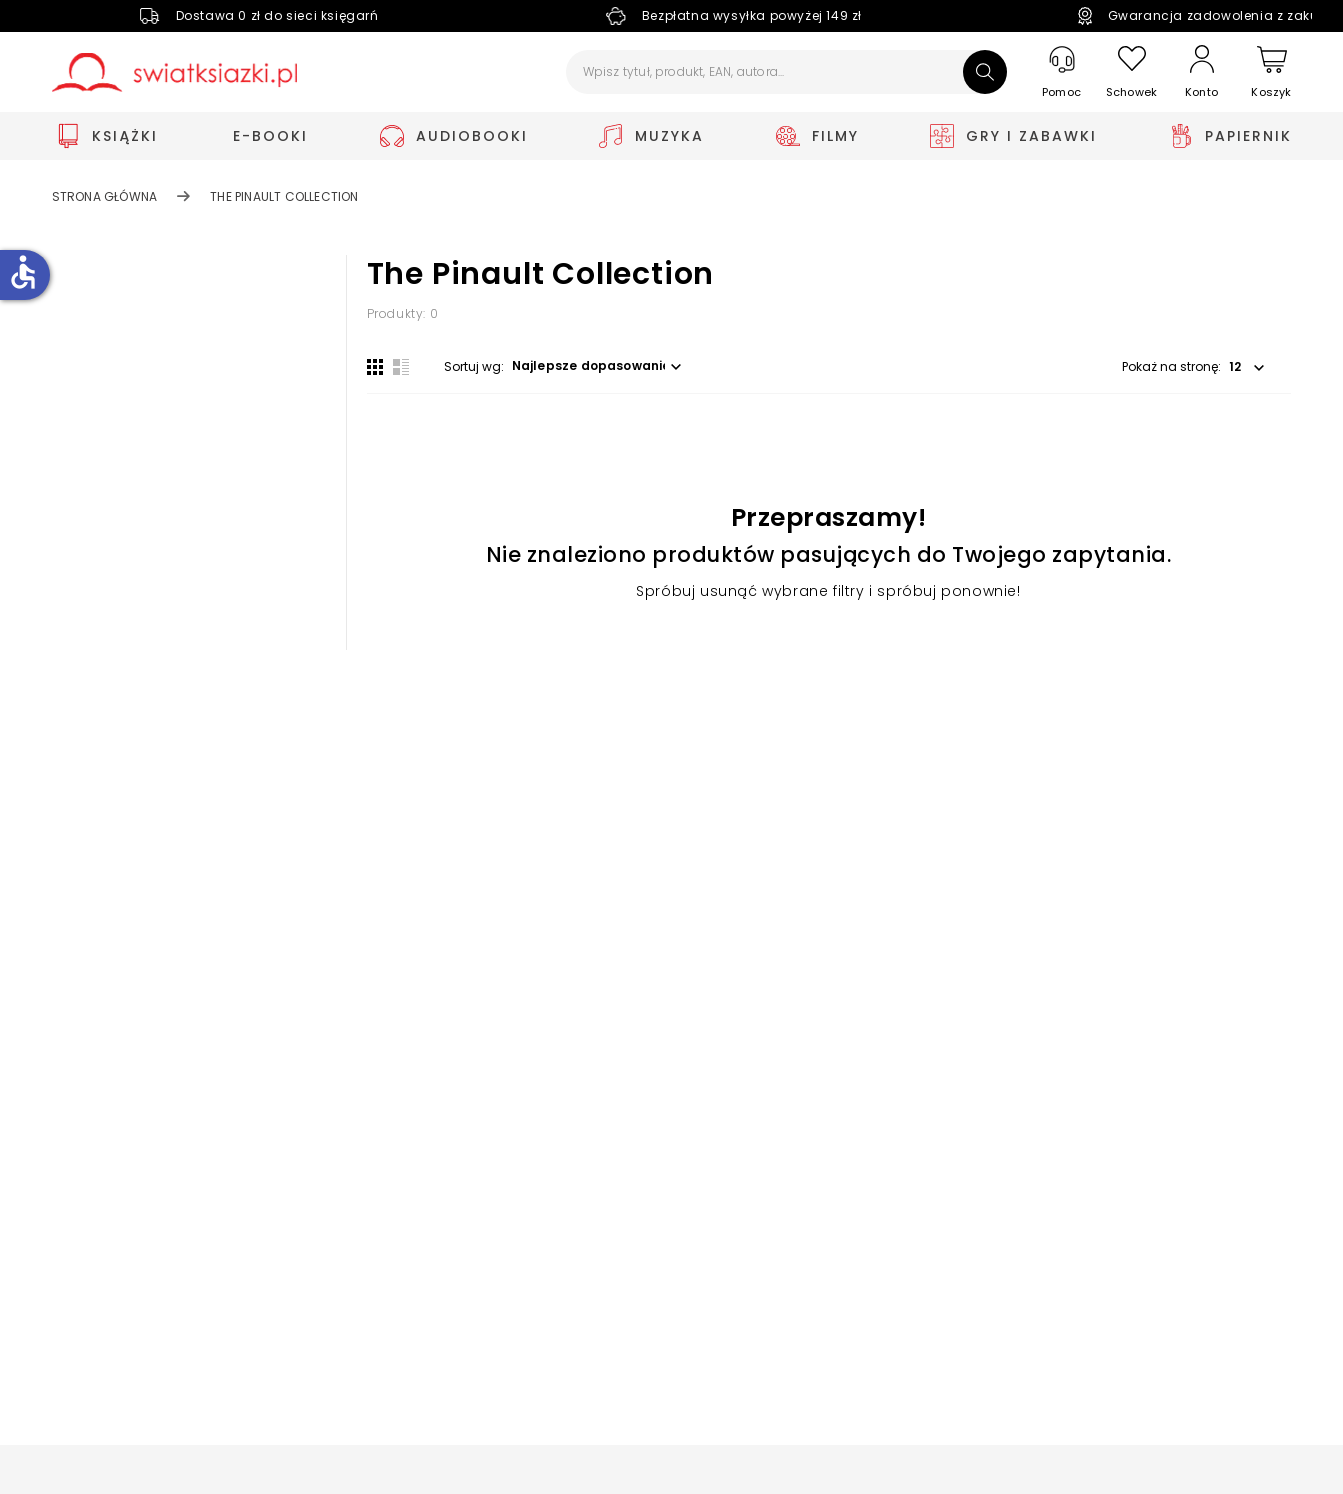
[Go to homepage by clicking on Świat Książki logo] (174, 72)
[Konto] (1202, 72)
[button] (599, 367)
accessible (23, 272)
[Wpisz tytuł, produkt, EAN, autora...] (786, 72)
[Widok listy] (401, 367)
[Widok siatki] (375, 367)
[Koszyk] (1272, 72)
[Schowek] (1132, 72)
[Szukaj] (985, 72)
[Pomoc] (1062, 72)
